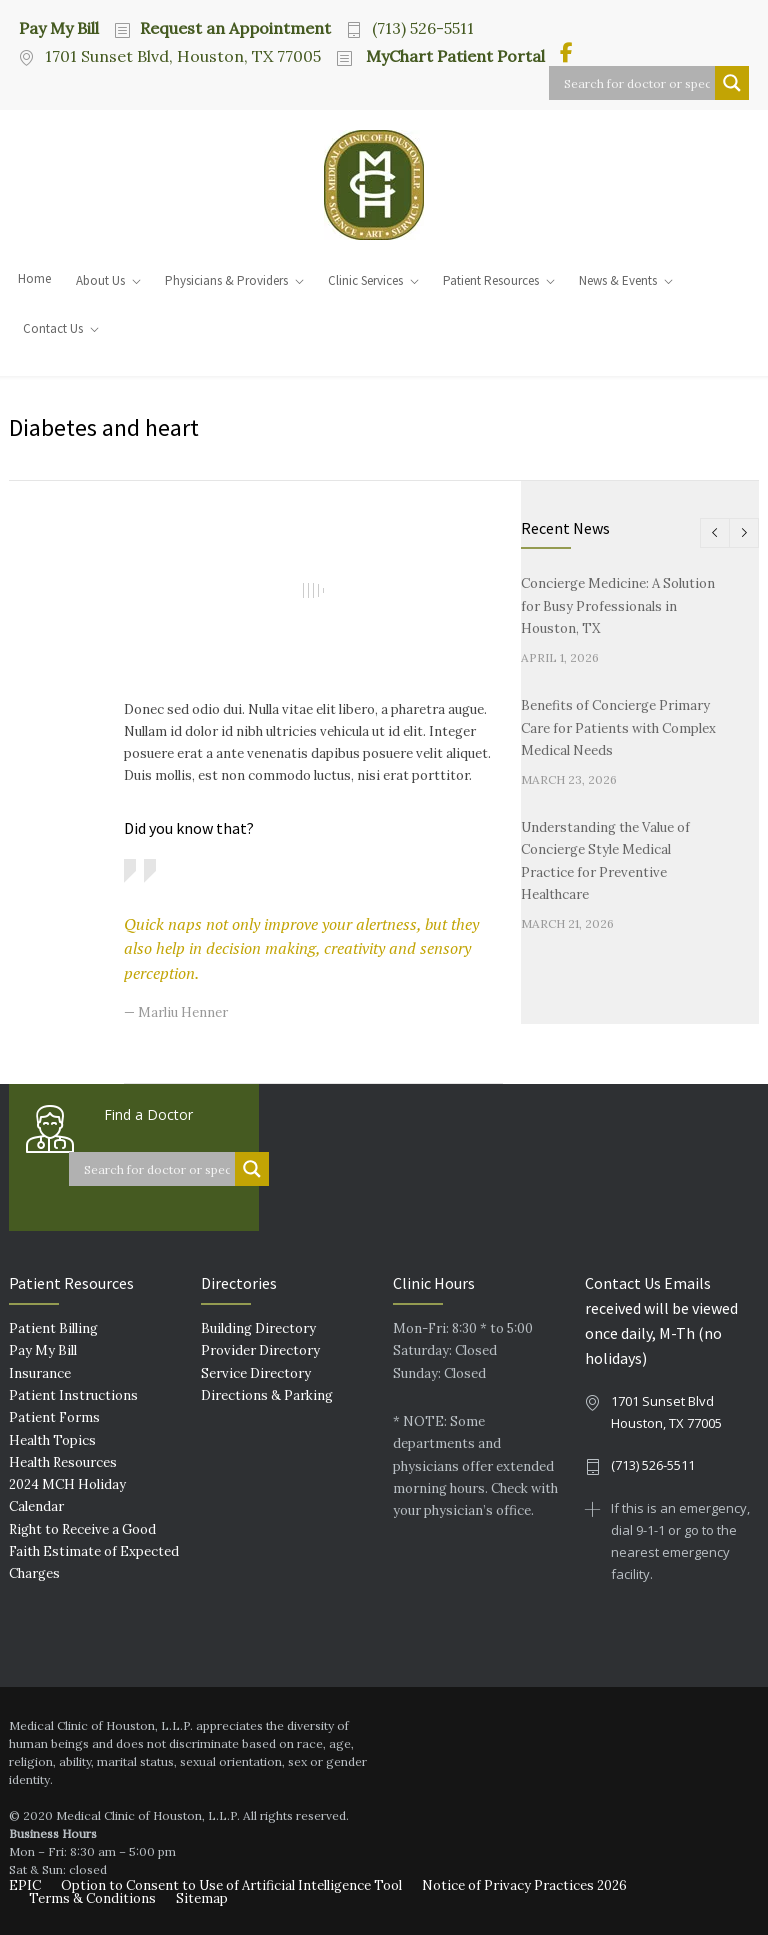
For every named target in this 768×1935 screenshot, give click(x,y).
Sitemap (202, 1898)
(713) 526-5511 (423, 28)
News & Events (618, 280)
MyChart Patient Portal (453, 56)
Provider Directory (260, 1350)
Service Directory (256, 1373)
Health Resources (63, 1462)
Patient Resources (491, 280)
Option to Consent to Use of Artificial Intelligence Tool (231, 1885)
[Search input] (637, 83)
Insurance (40, 1373)
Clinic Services (365, 280)
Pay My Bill (59, 27)
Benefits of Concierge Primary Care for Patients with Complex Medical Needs (618, 728)
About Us (100, 280)
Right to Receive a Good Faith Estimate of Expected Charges (94, 1552)
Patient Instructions (73, 1395)
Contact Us (53, 328)
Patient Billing (53, 1328)
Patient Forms (54, 1417)
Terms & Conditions (92, 1898)
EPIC (25, 1885)
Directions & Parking (267, 1395)
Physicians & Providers (226, 280)
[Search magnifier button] (732, 83)
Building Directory (258, 1328)
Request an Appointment (235, 28)
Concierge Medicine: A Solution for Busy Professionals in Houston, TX (618, 606)
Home (34, 278)
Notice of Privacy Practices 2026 (524, 1885)
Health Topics (52, 1440)
